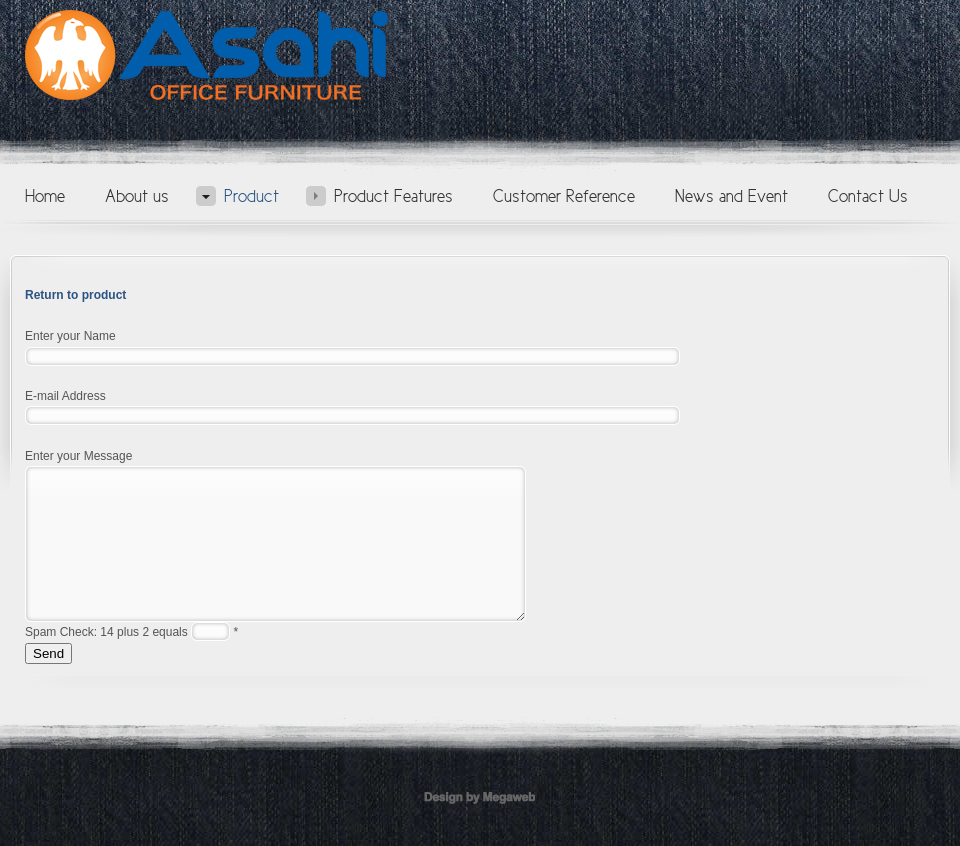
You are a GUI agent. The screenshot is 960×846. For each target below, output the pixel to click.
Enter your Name (70, 336)
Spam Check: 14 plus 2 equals (108, 662)
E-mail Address (65, 396)
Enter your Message (78, 456)
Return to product (75, 295)
